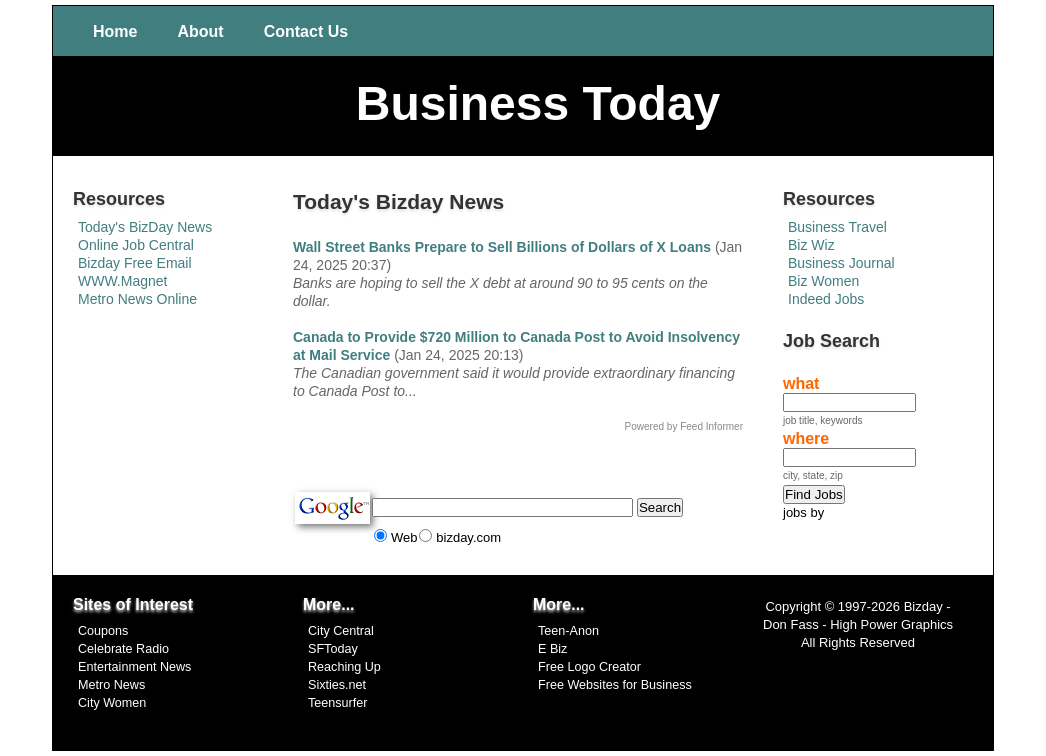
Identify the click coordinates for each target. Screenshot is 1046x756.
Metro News (111, 685)
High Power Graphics (891, 624)
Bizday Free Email (135, 263)
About (200, 31)
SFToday (333, 649)
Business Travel (837, 227)
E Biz (552, 649)
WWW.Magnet (122, 281)
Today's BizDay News (145, 227)
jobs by (803, 512)
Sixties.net (337, 685)
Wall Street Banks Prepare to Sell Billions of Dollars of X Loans (502, 247)
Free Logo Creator (589, 667)
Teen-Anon (568, 631)
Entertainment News (134, 667)
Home (115, 31)
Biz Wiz (811, 245)
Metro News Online (137, 299)
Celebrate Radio (123, 649)
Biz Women (823, 281)
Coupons (103, 631)
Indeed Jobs (826, 299)
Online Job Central (136, 245)
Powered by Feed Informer (684, 426)
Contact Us (306, 31)
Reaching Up (344, 667)
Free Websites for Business (615, 685)
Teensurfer (338, 703)
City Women (112, 703)
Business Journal (841, 263)
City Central (341, 631)
